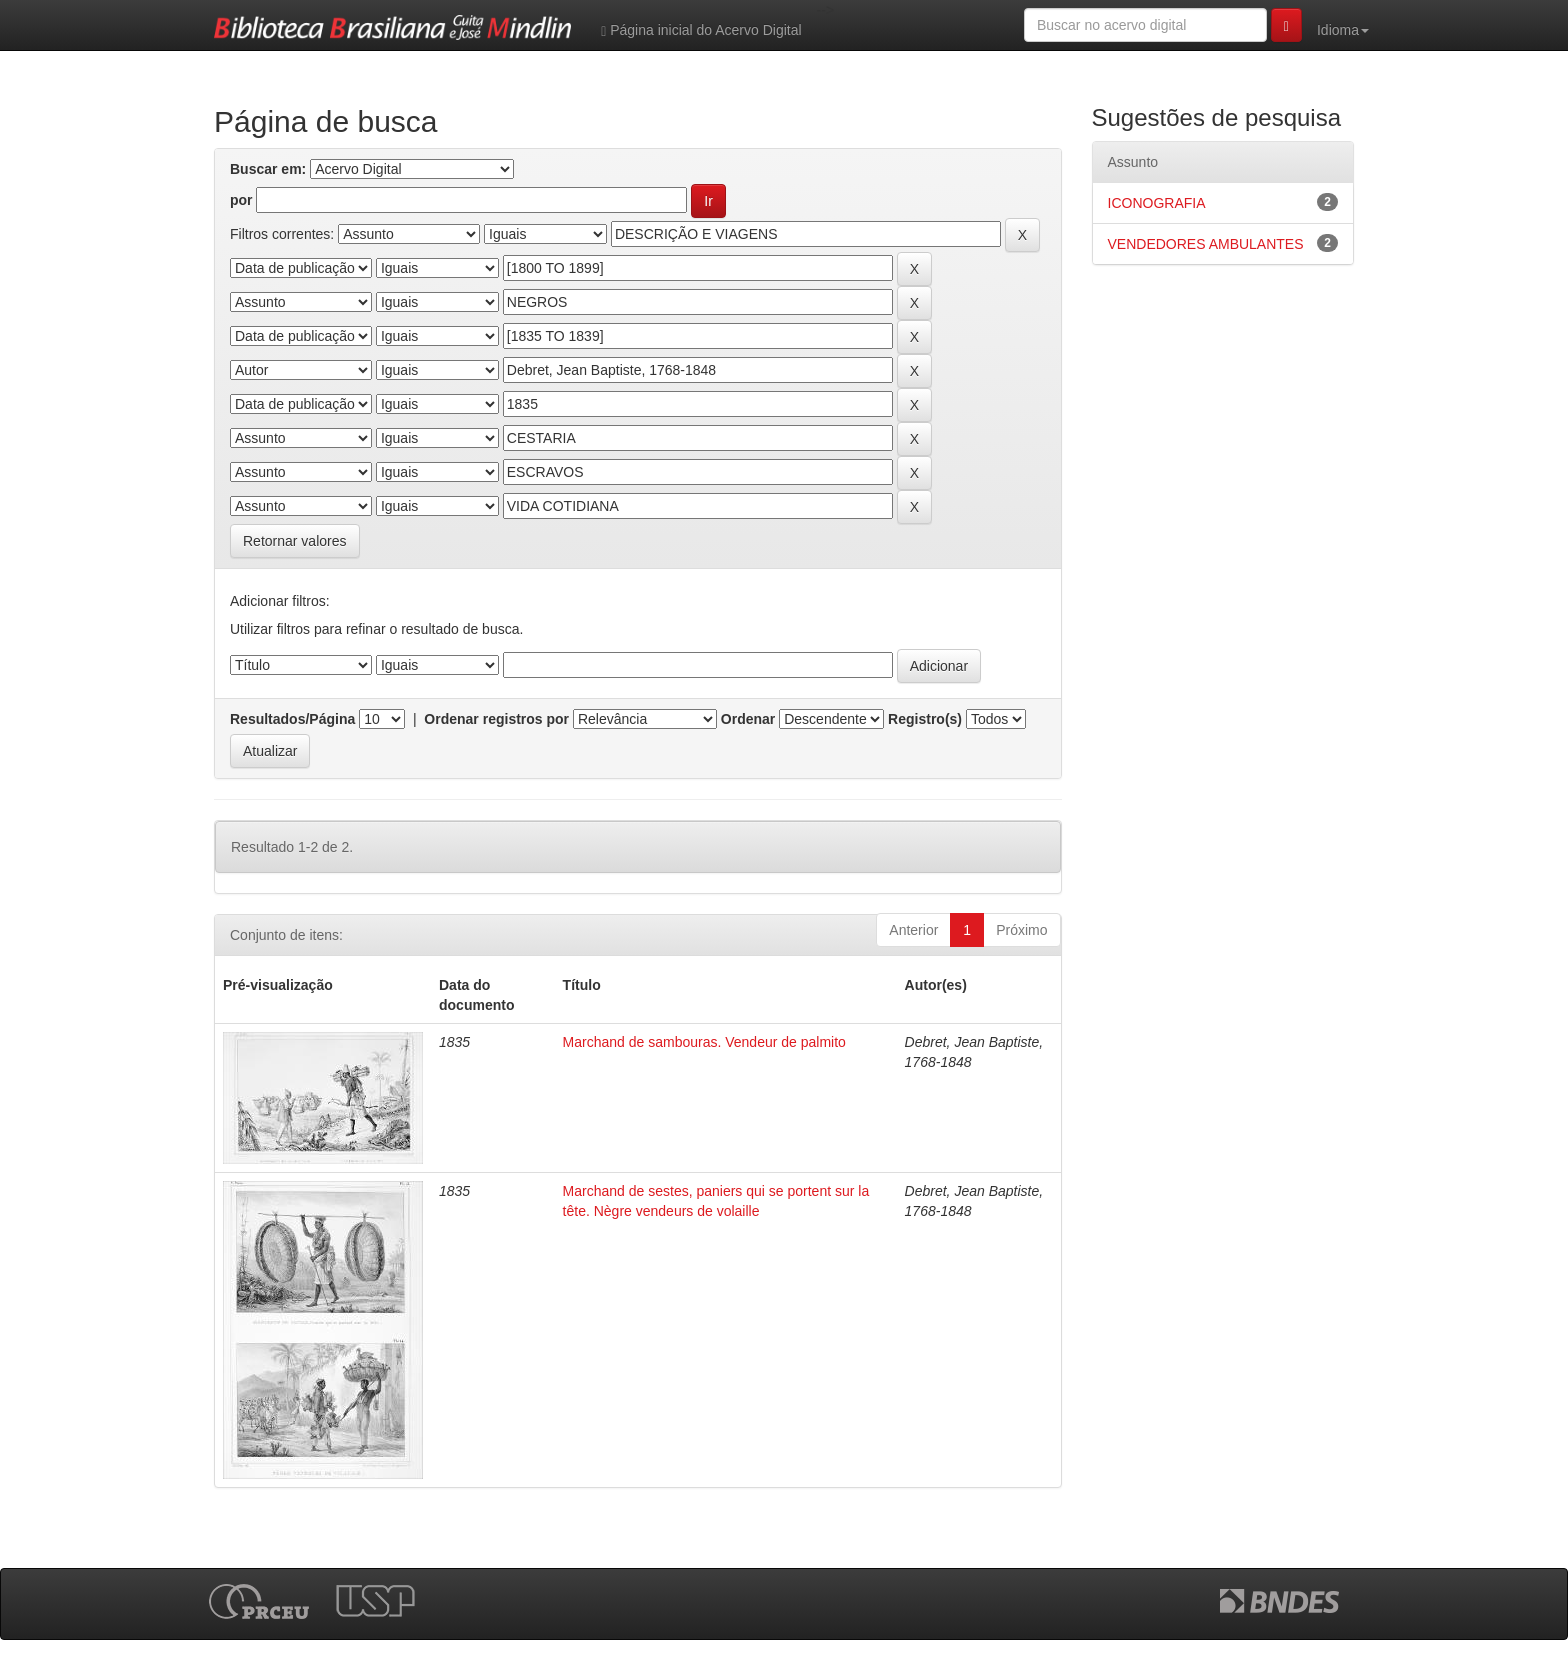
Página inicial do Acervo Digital (701, 30)
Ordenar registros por (496, 719)
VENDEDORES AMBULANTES (1206, 244)
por (241, 200)
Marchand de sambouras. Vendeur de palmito (704, 1042)
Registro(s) (925, 719)
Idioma (1343, 30)
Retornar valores (295, 541)
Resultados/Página (292, 719)
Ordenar (748, 719)
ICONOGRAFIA (1157, 203)
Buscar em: (268, 169)
